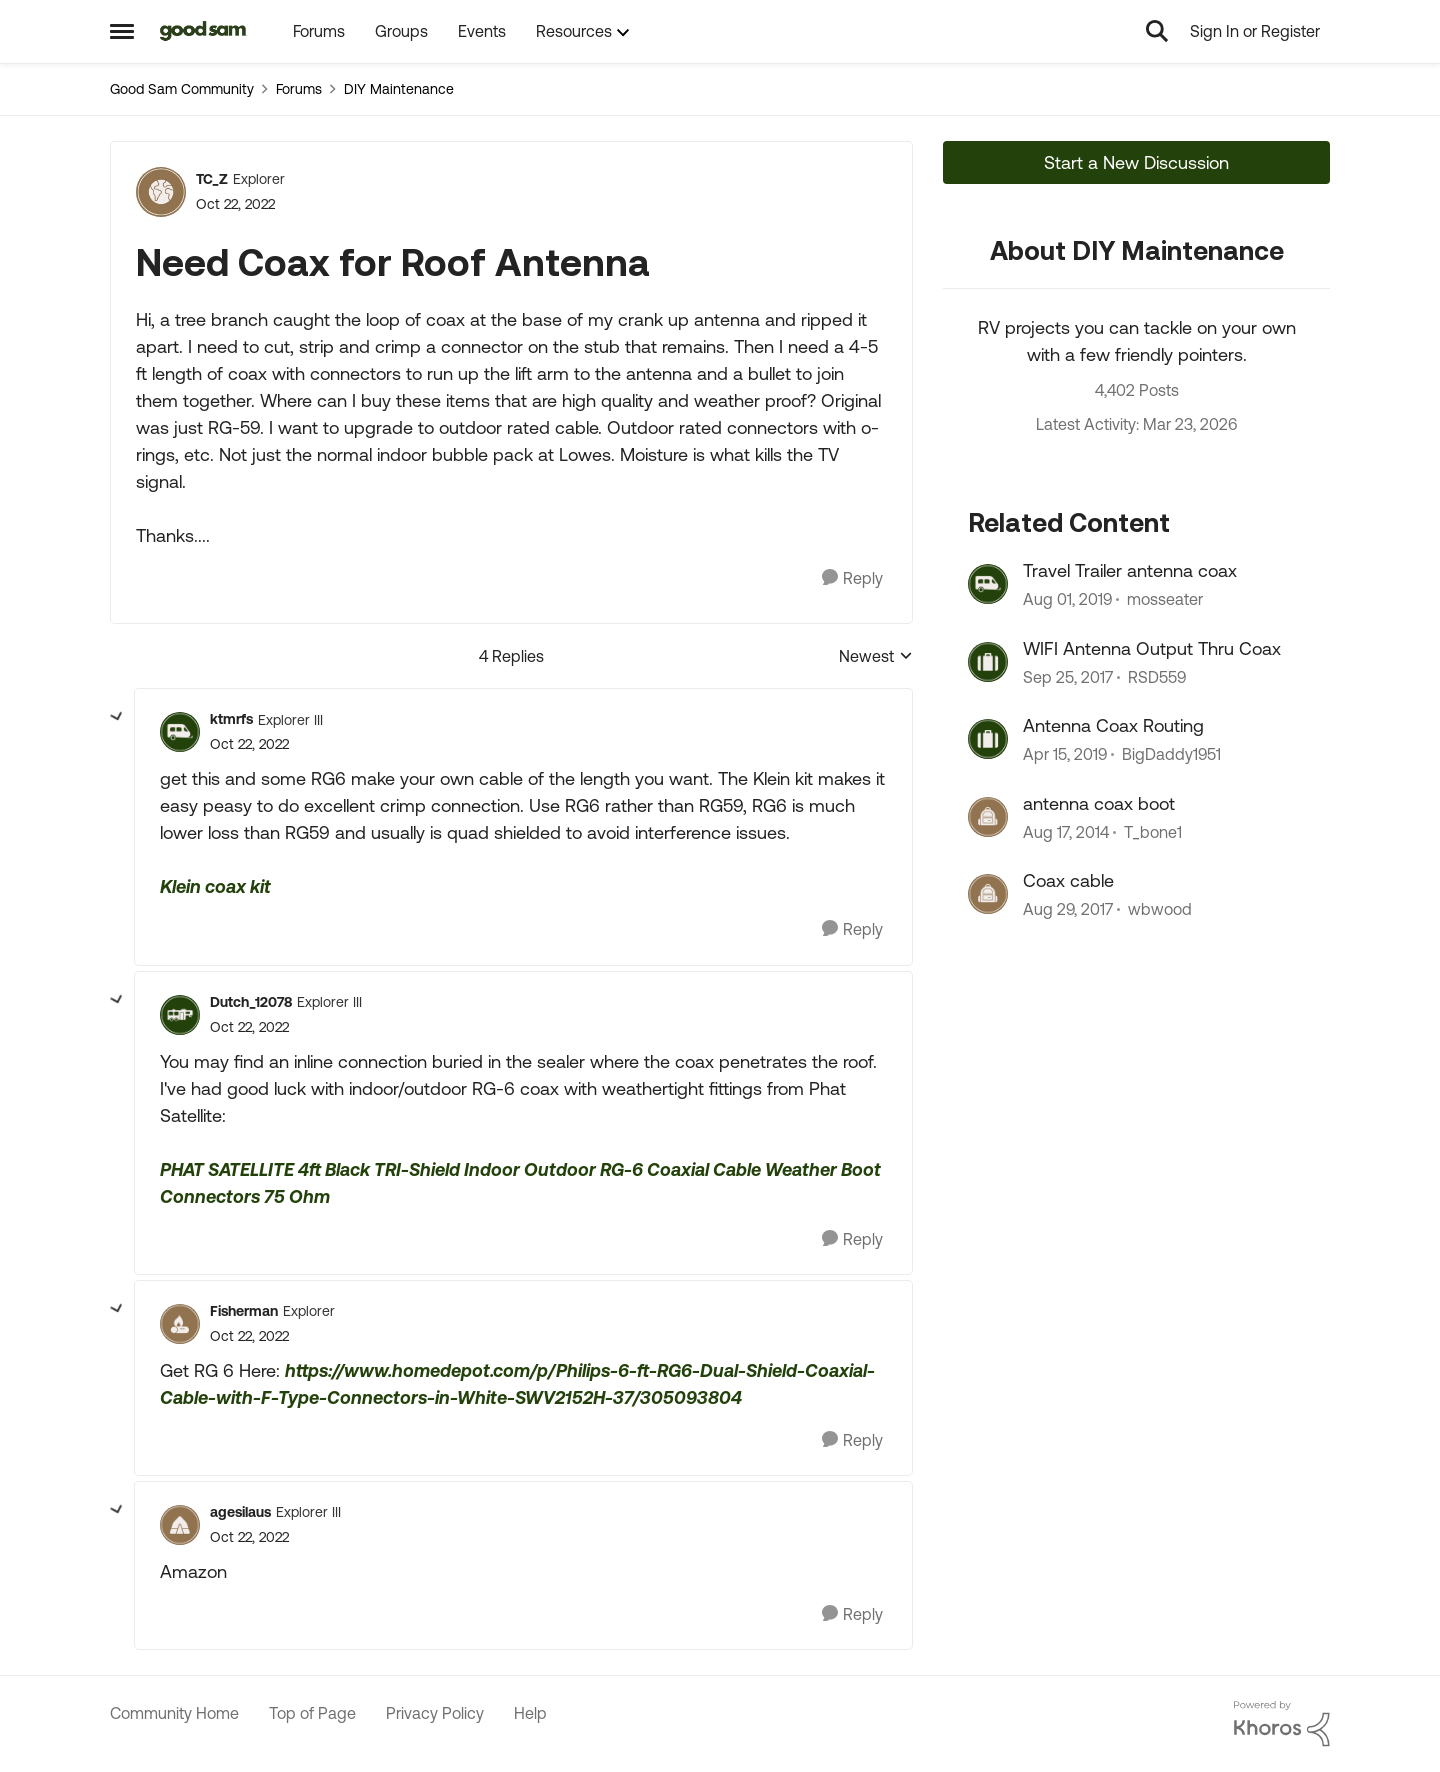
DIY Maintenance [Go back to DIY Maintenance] (399, 89)
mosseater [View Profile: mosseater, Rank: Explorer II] (1165, 600)
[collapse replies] (117, 717)
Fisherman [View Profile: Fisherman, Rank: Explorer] (244, 1311)
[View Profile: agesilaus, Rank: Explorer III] (180, 1525)
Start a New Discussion (1136, 162)
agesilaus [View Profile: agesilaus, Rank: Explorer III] (240, 1512)
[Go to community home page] (203, 31)
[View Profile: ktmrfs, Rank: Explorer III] (180, 732)
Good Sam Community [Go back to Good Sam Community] (182, 89)
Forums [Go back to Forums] (299, 89)
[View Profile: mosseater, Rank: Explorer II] (988, 584)
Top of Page (312, 1713)
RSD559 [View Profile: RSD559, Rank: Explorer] (1157, 677)
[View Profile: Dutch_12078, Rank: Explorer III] (180, 1015)
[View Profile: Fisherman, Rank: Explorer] (180, 1324)
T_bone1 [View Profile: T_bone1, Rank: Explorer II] (1153, 832)
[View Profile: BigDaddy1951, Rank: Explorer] (988, 739)
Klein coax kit (215, 886)
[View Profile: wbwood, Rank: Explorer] (988, 894)
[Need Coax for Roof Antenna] (249, 744)
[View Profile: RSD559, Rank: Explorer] (988, 662)
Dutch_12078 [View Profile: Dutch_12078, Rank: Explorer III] (251, 1002)
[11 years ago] (1066, 832)
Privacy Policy (435, 1713)
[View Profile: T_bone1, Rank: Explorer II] (988, 817)
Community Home (174, 1713)
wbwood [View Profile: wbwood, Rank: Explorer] (1160, 909)
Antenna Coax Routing (1113, 725)
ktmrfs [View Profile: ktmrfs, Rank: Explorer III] (231, 719)
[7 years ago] (1065, 755)
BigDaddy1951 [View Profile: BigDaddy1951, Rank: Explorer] (1171, 755)
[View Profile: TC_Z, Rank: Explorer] (161, 192)
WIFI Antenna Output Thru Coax (1152, 648)
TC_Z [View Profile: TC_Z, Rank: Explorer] (212, 179)
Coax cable (1068, 880)
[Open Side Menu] (122, 31)
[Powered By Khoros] (1282, 1724)
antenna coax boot (1099, 803)
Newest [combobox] (876, 657)
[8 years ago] (1068, 677)
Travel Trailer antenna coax (1130, 570)
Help (530, 1713)
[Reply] (852, 578)
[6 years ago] (1067, 600)
